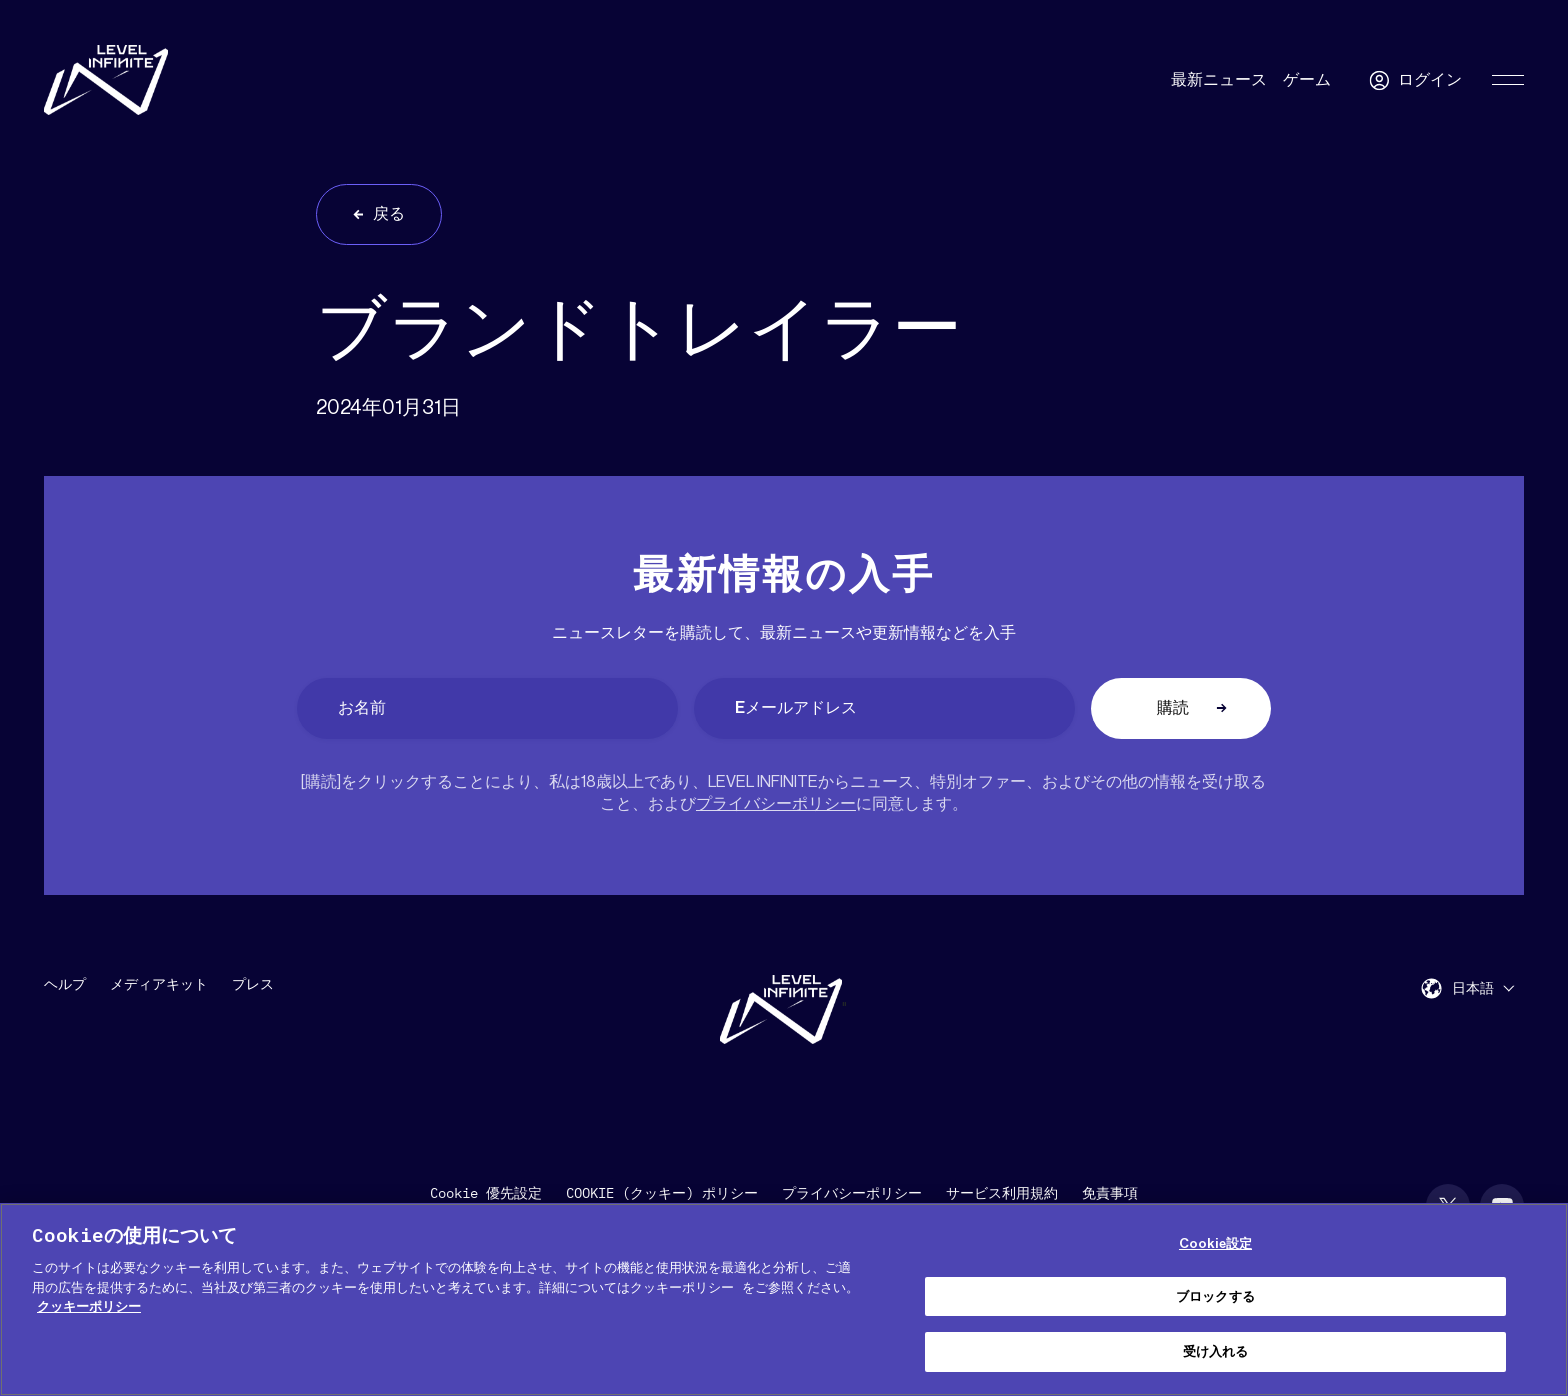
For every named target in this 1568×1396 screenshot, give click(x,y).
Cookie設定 (1215, 1243)
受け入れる (1216, 1351)
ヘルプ (65, 985)
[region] (784, 1299)
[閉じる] (1536, 1297)
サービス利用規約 (1002, 1194)
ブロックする (1215, 1296)
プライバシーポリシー (776, 804)
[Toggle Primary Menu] (1508, 80)
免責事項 (1110, 1194)
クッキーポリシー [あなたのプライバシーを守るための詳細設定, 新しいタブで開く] (89, 1306)
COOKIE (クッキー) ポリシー (662, 1194)
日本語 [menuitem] (1473, 989)
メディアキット (159, 985)
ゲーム (1307, 80)
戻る (389, 214)
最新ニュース (1219, 80)
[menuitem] (1483, 988)
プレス (253, 985)
